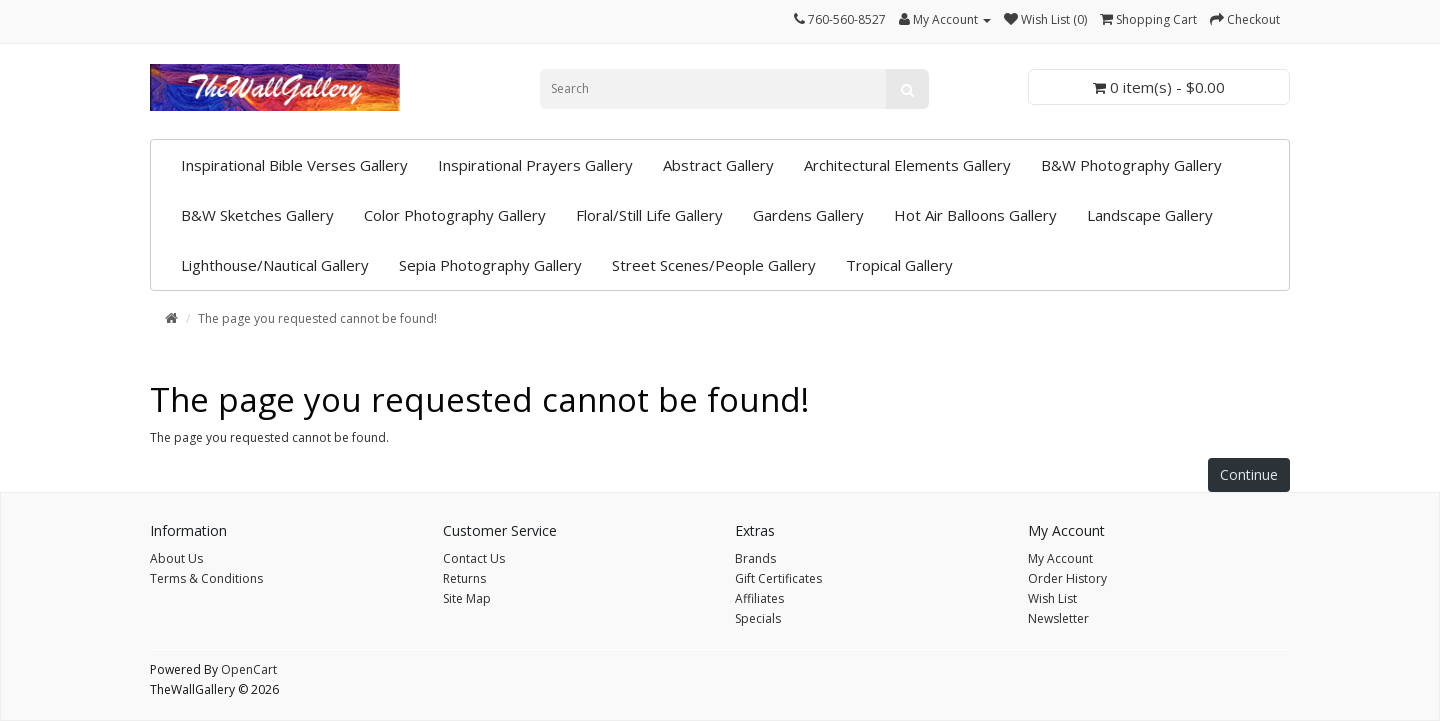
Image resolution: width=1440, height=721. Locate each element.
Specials (758, 618)
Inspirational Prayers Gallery (535, 165)
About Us (176, 558)
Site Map (467, 598)
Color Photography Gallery (455, 215)
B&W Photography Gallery (1131, 165)
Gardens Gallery (808, 215)
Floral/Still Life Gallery (649, 215)
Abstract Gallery (718, 165)
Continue (1249, 474)
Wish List (1052, 598)
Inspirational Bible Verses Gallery (294, 165)
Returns (464, 578)
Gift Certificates (778, 578)
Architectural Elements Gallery (907, 165)
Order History (1067, 578)
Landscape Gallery (1150, 215)
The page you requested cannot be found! (317, 318)
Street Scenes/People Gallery (714, 265)
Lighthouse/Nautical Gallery (275, 265)
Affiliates (759, 598)
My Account (1060, 558)
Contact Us (474, 558)
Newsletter (1058, 618)
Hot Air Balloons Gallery (975, 215)
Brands (755, 558)
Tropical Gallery (899, 265)
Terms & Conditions (206, 578)
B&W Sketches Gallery (257, 215)
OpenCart (249, 669)
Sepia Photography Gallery (490, 265)
